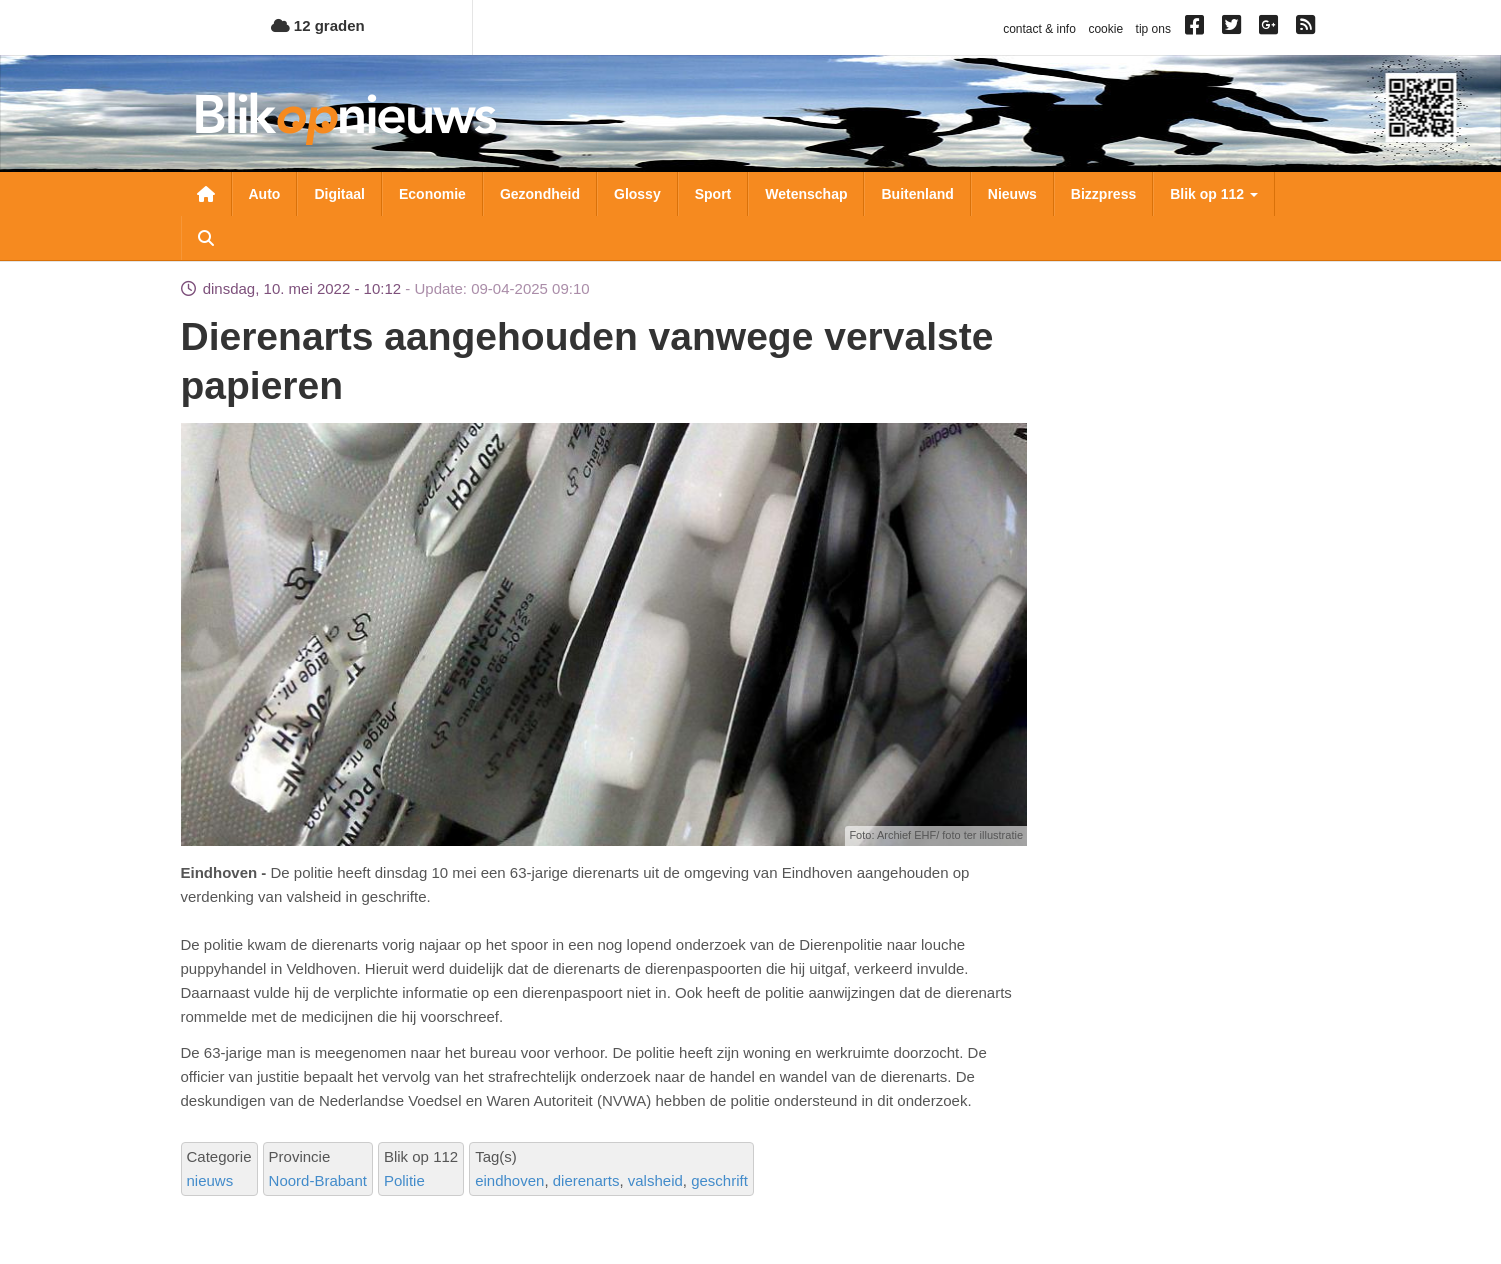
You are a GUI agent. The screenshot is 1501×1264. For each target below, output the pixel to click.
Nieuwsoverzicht (206, 194)
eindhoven (509, 1180)
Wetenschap (806, 194)
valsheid (655, 1180)
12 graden (318, 25)
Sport (713, 194)
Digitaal (339, 194)
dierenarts (586, 1180)
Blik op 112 (1214, 194)
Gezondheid (540, 194)
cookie (1105, 29)
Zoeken (206, 238)
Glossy (637, 194)
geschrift (719, 1180)
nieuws (210, 1180)
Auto (265, 194)
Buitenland (917, 194)
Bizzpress (1103, 194)
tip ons (1153, 29)
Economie (432, 194)
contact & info (1039, 29)
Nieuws (1012, 194)
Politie (404, 1180)
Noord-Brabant (318, 1180)
